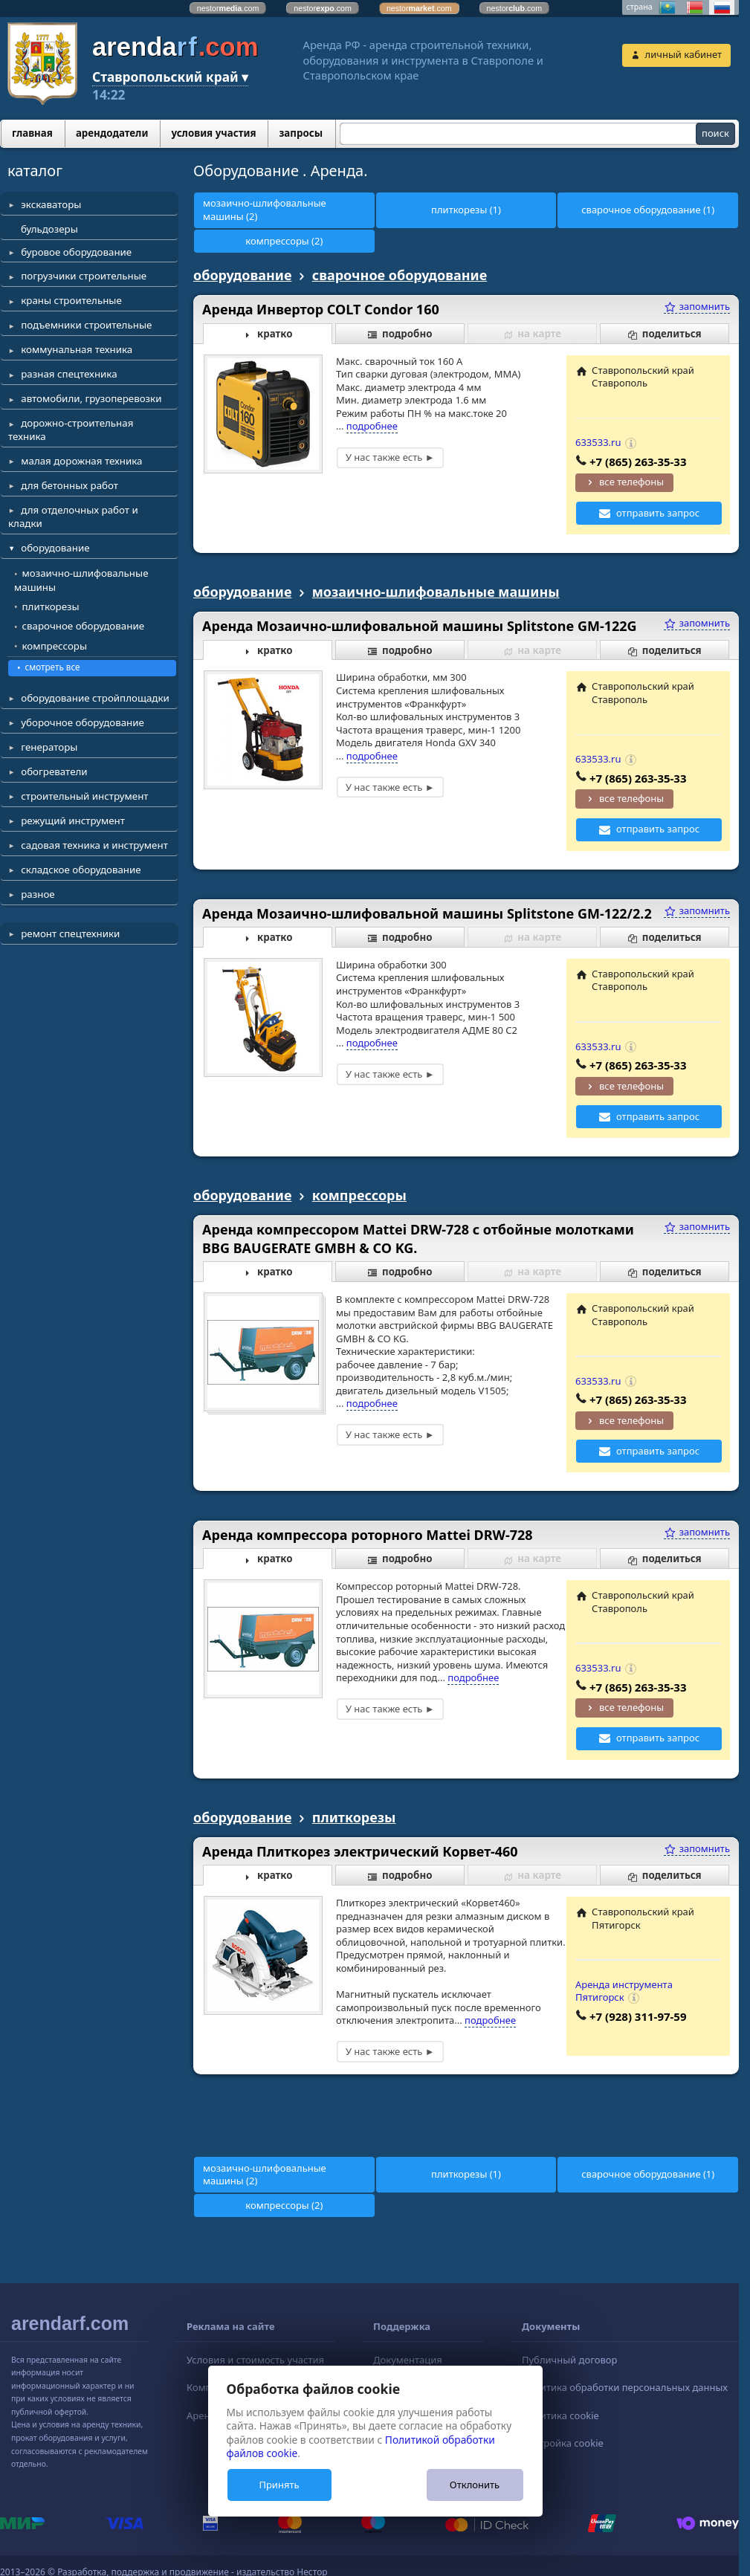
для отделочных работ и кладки (73, 516)
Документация (407, 2359)
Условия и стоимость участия (255, 2359)
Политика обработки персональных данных (625, 2387)
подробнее (372, 426)
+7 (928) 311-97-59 (638, 2016)
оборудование (55, 547)
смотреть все (52, 667)
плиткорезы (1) (466, 209)
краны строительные (71, 300)
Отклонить (475, 2484)
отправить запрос (657, 513)
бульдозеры (49, 229)
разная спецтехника (69, 374)
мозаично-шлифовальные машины (81, 580)
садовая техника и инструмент (94, 845)
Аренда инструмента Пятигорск (624, 1991)
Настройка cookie (563, 2443)
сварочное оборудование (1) (647, 209)
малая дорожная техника (81, 460)
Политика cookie (560, 2415)
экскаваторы (51, 204)
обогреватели (54, 771)
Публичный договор (569, 2359)
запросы (301, 133)
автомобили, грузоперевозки (91, 398)
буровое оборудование (76, 252)
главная (32, 133)
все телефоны (631, 481)
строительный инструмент (84, 796)
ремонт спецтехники (70, 933)
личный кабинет (683, 54)
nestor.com (228, 8)
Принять (279, 2484)
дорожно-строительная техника (70, 429)
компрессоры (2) (284, 240)
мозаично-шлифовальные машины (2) (264, 209)
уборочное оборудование (82, 722)
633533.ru (598, 442)
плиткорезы (51, 606)
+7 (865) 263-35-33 (638, 461)
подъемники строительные (86, 324)
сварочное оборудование (83, 625)
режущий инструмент (73, 820)
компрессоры (55, 646)
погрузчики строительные (83, 275)
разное (37, 894)
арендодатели (112, 133)
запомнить (697, 306)
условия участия (213, 133)
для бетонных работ (69, 485)
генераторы (49, 747)
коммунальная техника (76, 349)
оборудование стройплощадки (95, 698)
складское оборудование (80, 869)
